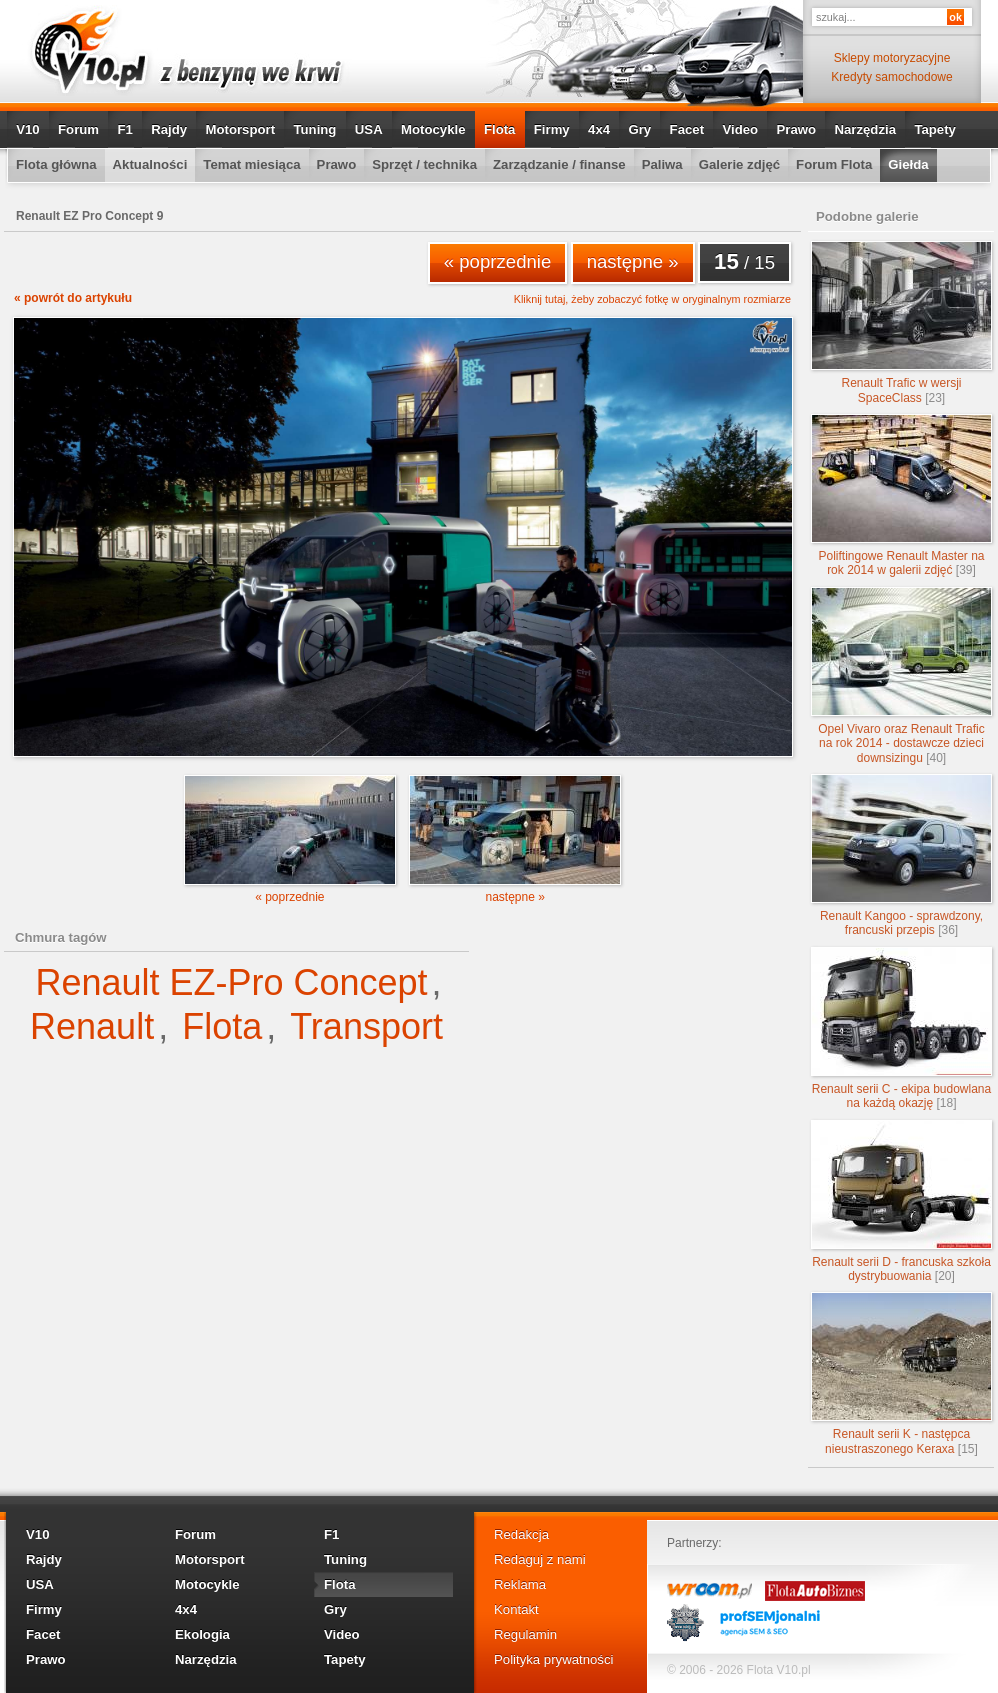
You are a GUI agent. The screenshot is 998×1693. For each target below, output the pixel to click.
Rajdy (169, 129)
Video (740, 129)
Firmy (552, 129)
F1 (124, 129)
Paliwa (662, 164)
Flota (500, 129)
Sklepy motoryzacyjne (892, 58)
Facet (687, 129)
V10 (27, 129)
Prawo (796, 129)
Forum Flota (834, 164)
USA (369, 129)
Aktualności (150, 164)
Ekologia (202, 1634)
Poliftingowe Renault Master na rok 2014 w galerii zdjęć (901, 495)
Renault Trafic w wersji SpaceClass (901, 322)
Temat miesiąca (251, 164)
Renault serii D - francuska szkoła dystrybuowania (901, 1201)
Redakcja (521, 1534)
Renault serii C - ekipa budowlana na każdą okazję (901, 1028)
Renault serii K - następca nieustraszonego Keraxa (901, 1373)
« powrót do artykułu (73, 298)
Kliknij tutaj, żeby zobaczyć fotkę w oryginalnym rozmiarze (652, 299)
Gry (639, 129)
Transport (366, 1026)
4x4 (599, 129)
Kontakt (516, 1609)
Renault (92, 1026)
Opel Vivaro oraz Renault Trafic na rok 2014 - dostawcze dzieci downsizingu (901, 676)
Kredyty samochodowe (891, 77)
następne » (633, 261)
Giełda (908, 164)
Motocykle (433, 129)
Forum (78, 129)
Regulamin (525, 1634)
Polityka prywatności (553, 1659)
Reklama (520, 1584)
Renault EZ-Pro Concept (231, 982)
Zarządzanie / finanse (559, 164)
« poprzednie (498, 261)
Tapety (935, 129)
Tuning (314, 129)
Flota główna (56, 164)
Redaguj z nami (540, 1559)
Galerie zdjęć (739, 164)
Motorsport (241, 129)
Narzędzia (865, 129)
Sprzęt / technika (424, 164)
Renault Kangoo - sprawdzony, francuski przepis (901, 855)
